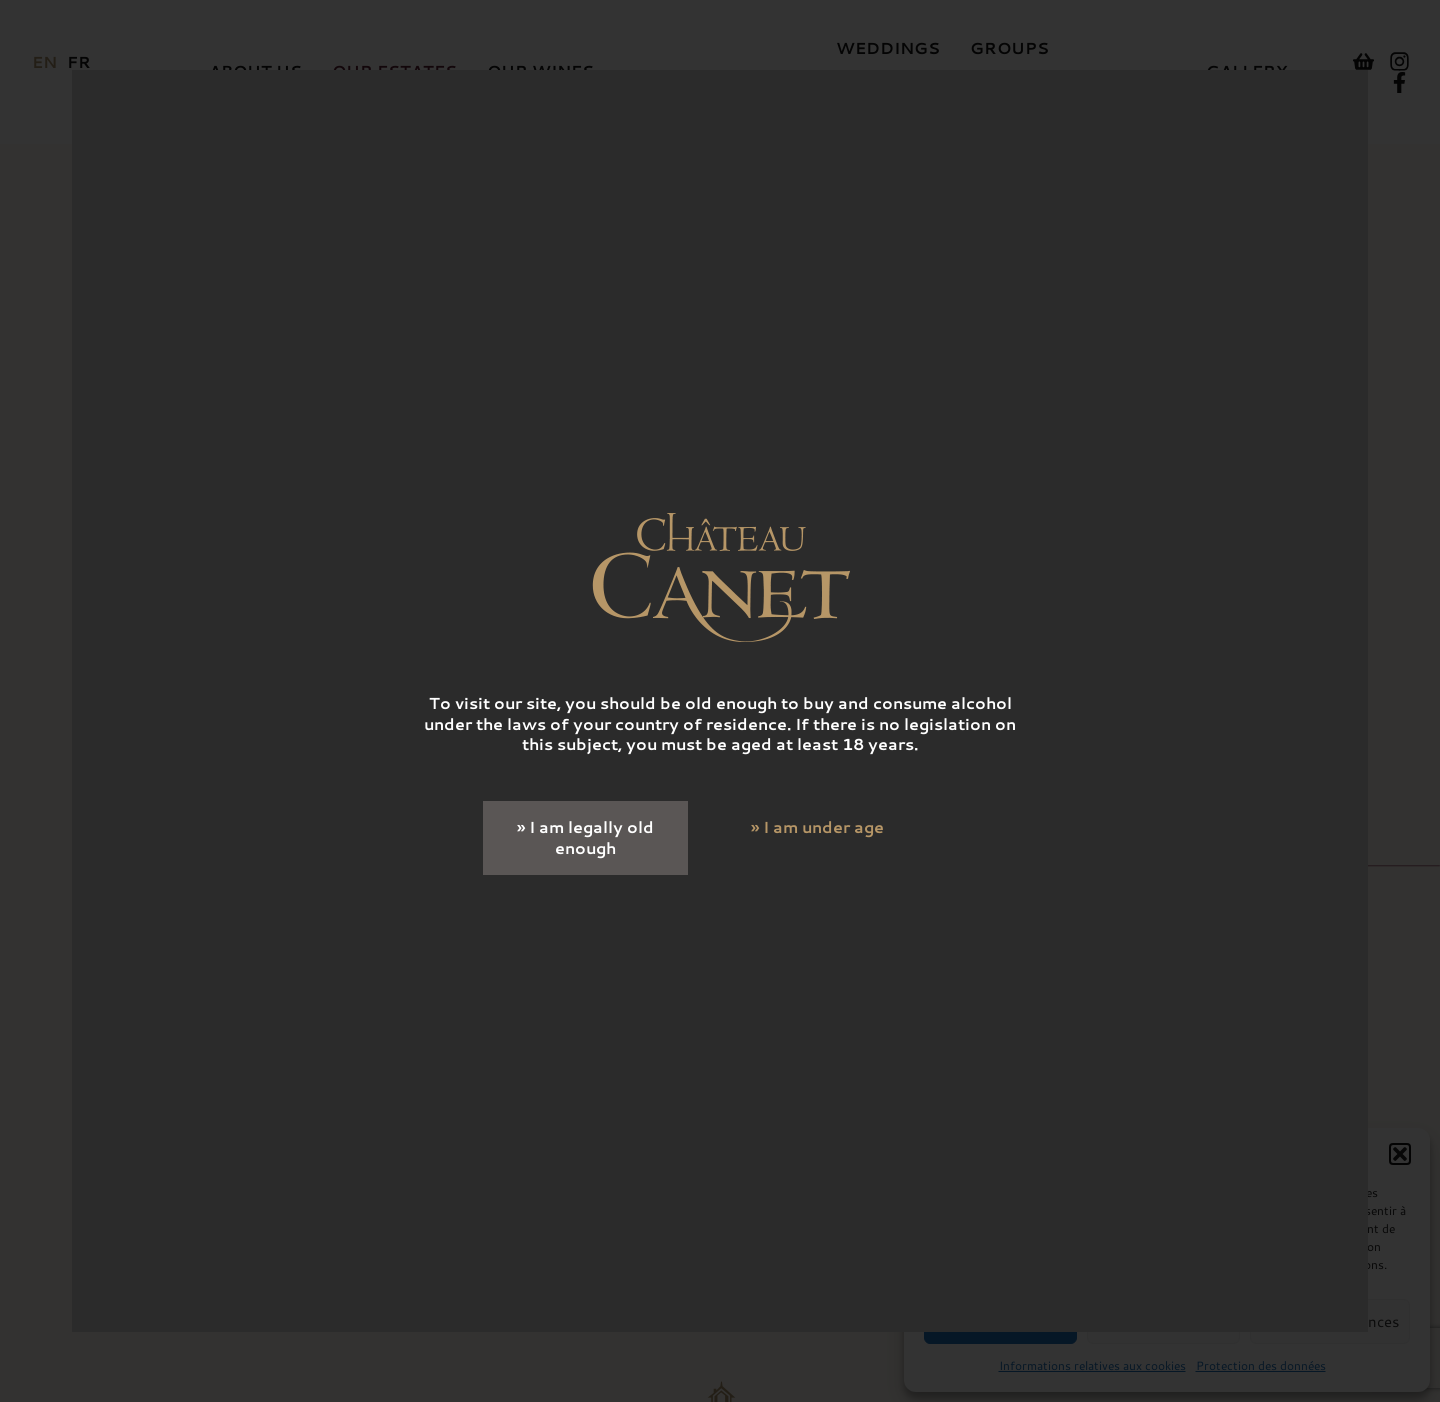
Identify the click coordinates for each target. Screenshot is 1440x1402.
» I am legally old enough (585, 837)
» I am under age (817, 826)
